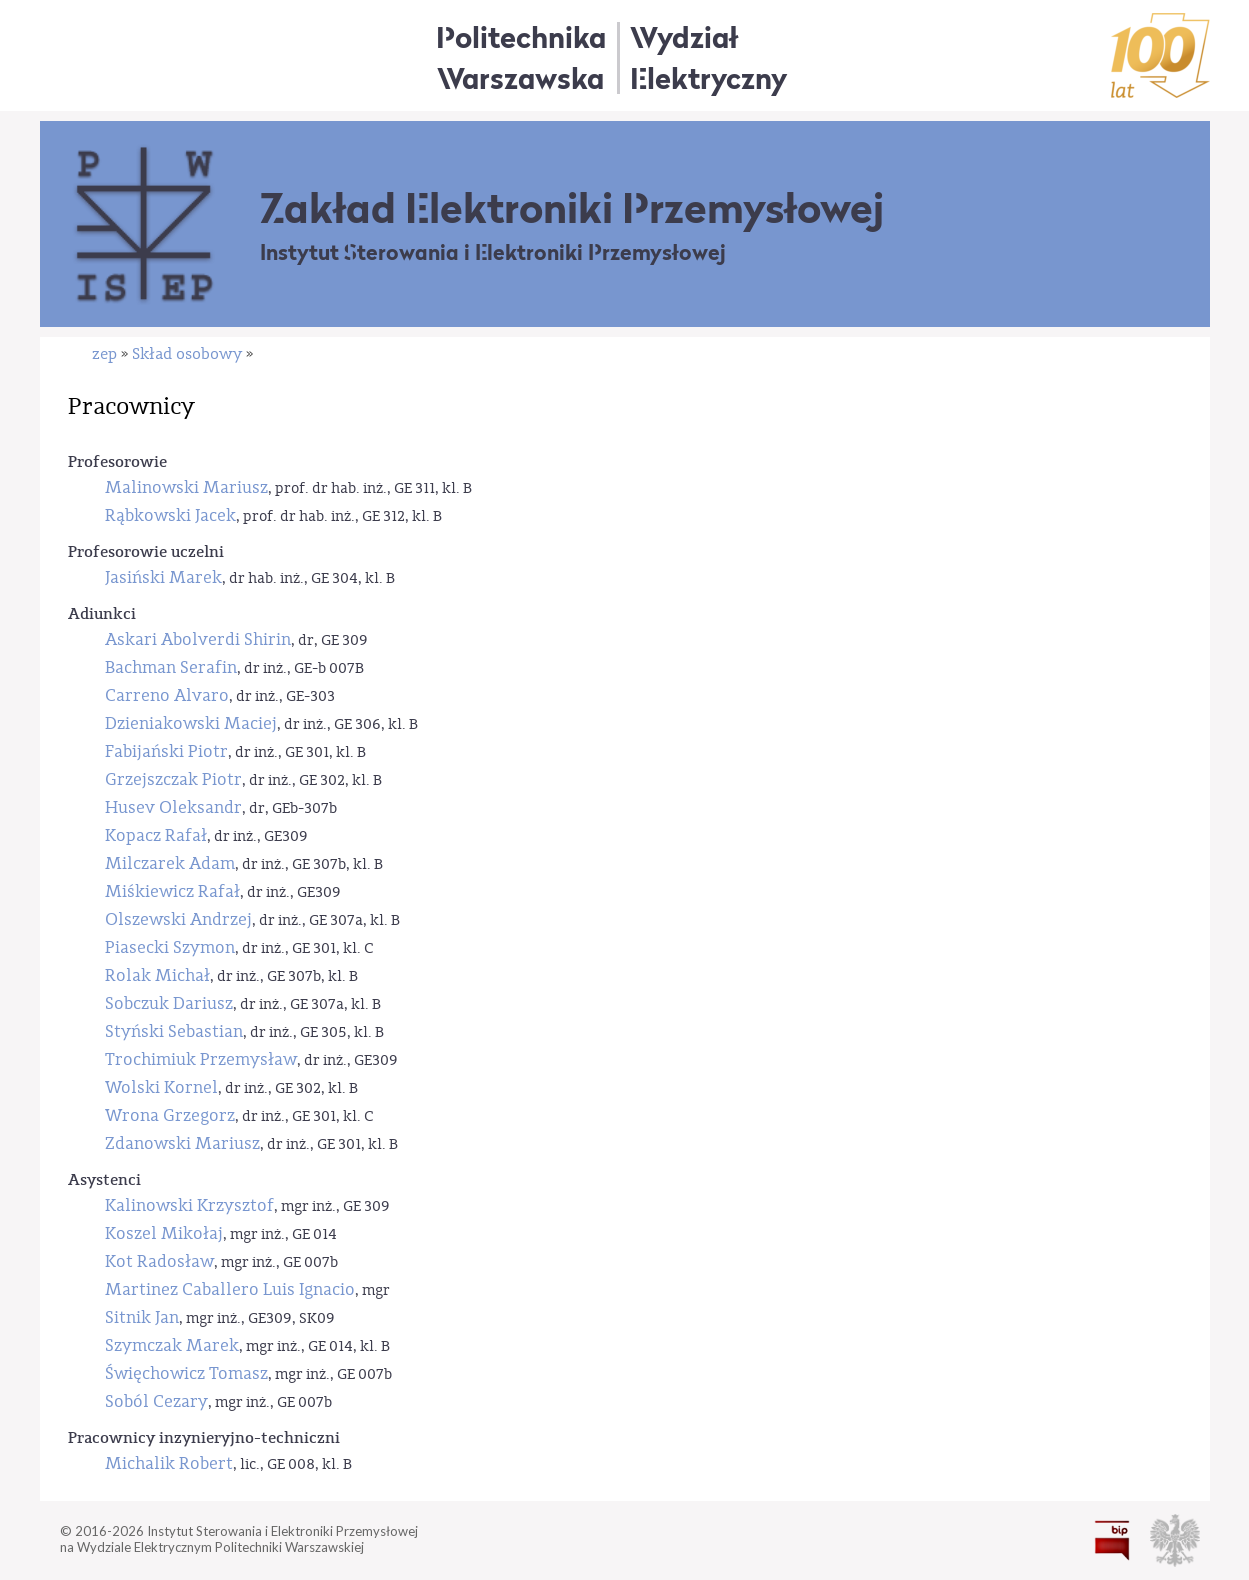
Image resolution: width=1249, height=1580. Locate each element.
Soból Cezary (156, 1401)
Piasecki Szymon (170, 947)
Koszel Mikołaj (164, 1233)
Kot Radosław (159, 1261)
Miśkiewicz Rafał (172, 891)
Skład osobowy (187, 354)
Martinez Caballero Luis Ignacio (230, 1289)
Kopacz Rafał (156, 835)
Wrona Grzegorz (170, 1115)
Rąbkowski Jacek (170, 515)
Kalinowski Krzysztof (189, 1205)
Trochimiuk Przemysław (201, 1059)
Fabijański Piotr (166, 751)
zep (104, 354)
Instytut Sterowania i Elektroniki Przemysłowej (493, 252)
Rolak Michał (157, 975)
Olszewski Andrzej (178, 919)
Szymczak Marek (172, 1345)
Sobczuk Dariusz (169, 1003)
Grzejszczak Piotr (173, 779)
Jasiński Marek (163, 577)
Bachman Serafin (171, 667)
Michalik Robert (169, 1463)
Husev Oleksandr (173, 807)
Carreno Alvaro (167, 695)
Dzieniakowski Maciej (191, 723)
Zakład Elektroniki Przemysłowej (572, 208)
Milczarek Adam (170, 863)
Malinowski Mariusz (186, 487)
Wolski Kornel (161, 1087)
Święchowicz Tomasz (186, 1373)
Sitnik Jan (142, 1317)
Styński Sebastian (174, 1031)
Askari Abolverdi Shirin (198, 639)
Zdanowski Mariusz (182, 1143)
